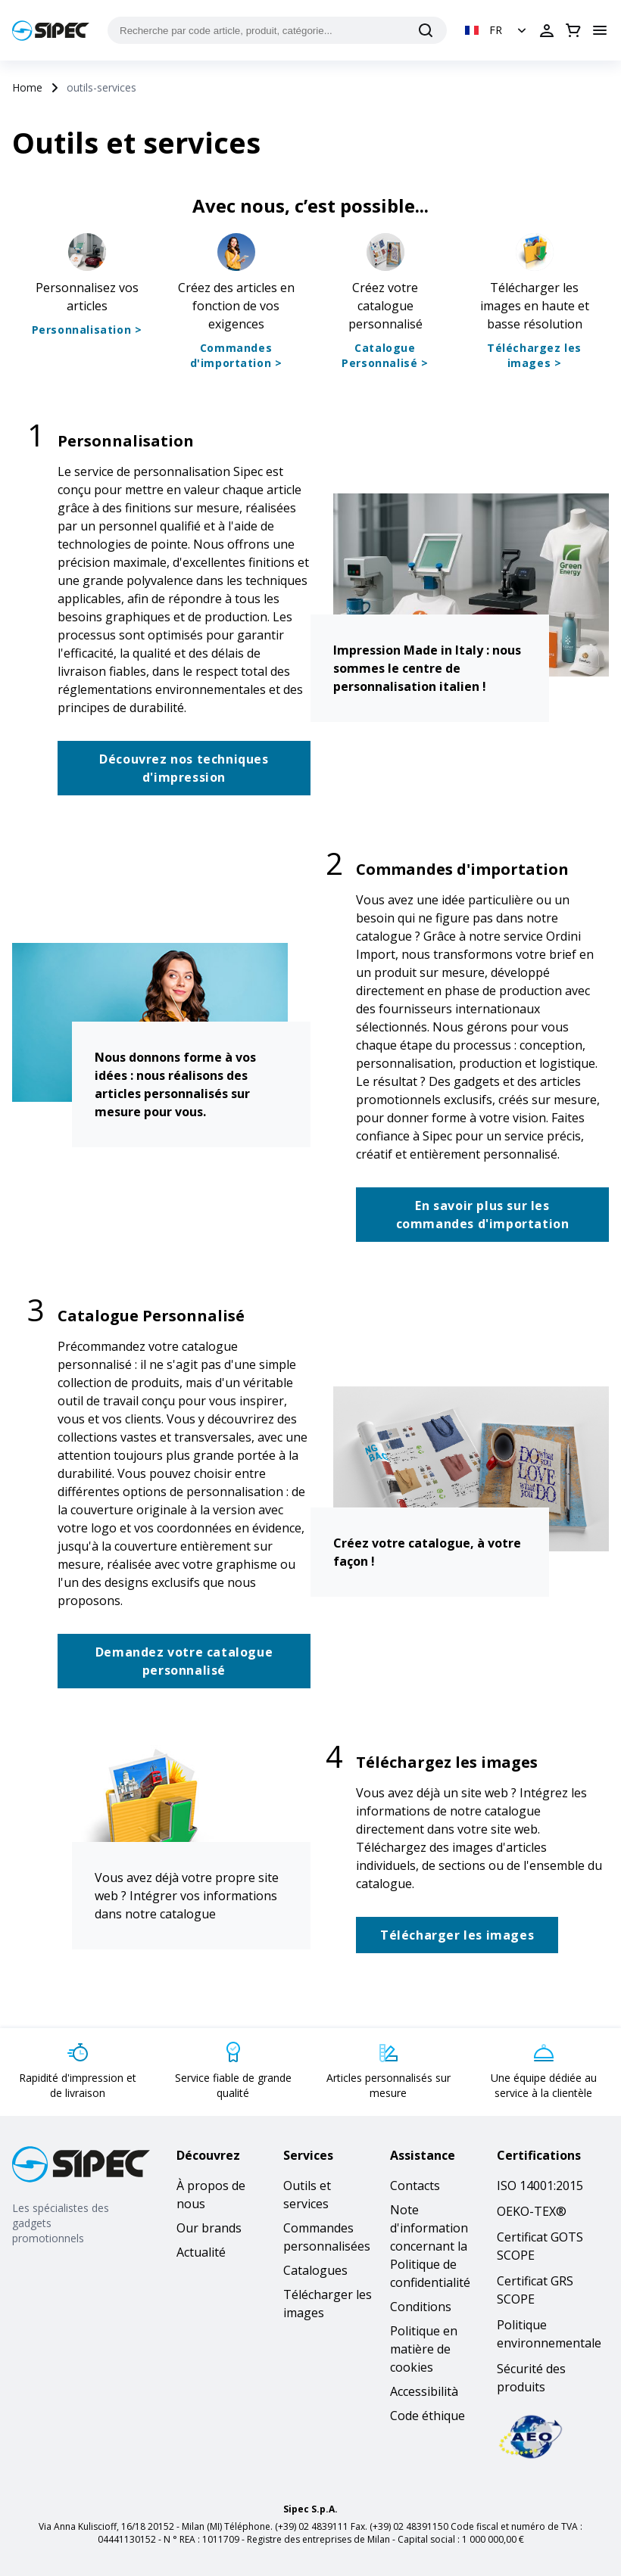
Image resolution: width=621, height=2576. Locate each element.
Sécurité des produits (531, 2377)
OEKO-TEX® (531, 2211)
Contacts (415, 2185)
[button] (497, 30)
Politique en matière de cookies (423, 2348)
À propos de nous (210, 2194)
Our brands (209, 2228)
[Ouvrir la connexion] (547, 30)
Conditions (420, 2306)
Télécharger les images (327, 2303)
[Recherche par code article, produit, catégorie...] (277, 30)
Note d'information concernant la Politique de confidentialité (430, 2246)
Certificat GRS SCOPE (535, 2290)
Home (27, 87)
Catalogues (315, 2270)
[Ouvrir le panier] (573, 30)
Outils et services (307, 2194)
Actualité (201, 2252)
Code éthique (427, 2415)
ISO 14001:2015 (540, 2185)
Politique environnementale (549, 2333)
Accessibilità (424, 2391)
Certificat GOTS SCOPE (540, 2246)
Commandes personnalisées (326, 2237)
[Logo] (50, 30)
